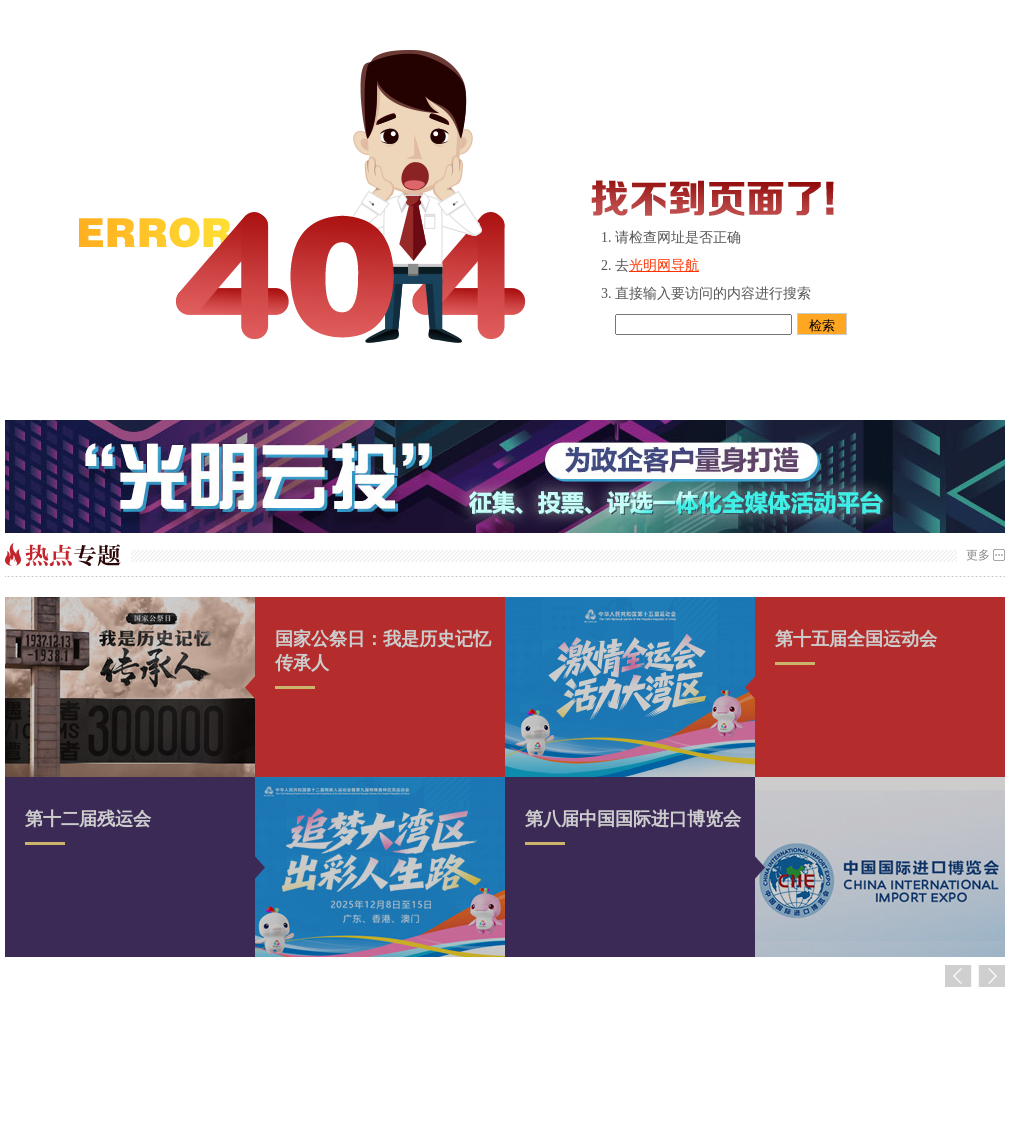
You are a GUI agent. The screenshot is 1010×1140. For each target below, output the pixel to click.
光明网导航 (664, 265)
